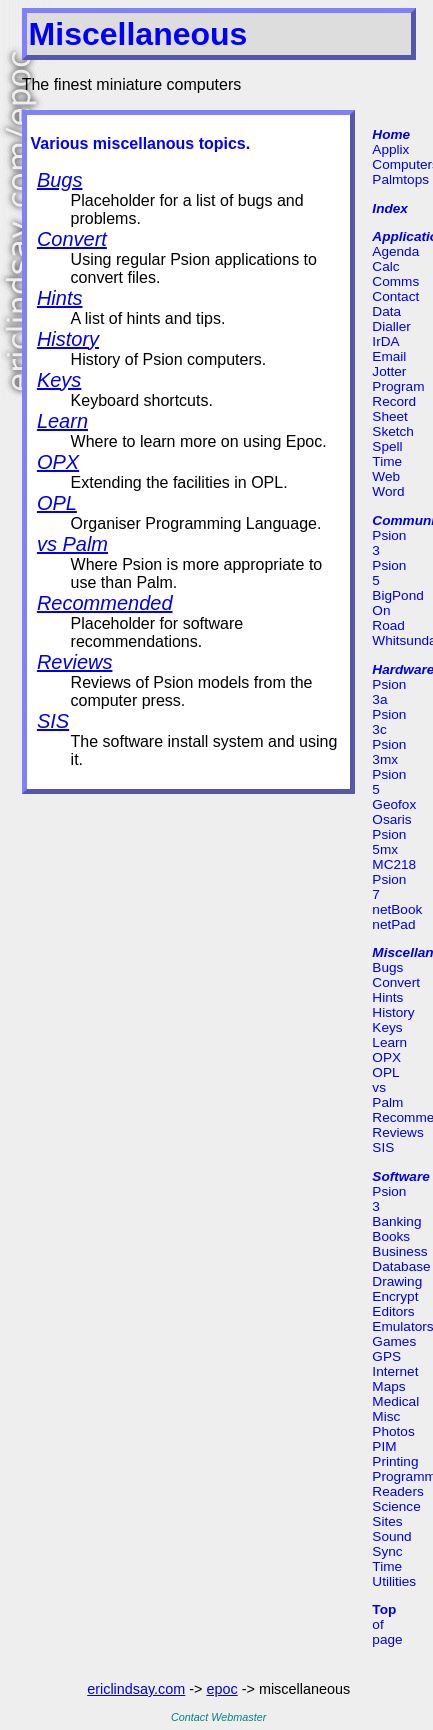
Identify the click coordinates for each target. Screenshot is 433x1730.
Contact (395, 296)
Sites (387, 1521)
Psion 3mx (389, 752)
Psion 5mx (389, 842)
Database (401, 1266)
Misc (386, 1416)
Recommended (105, 603)
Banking (396, 1221)
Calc (385, 266)
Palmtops (400, 179)
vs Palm (72, 544)
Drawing (397, 1281)
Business (399, 1251)
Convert (72, 239)
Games (394, 1341)
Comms (395, 281)
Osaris (391, 819)
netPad (393, 924)
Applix (390, 149)
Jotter (389, 371)
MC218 (394, 864)
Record (394, 401)
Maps (388, 1386)
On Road (388, 618)
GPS (386, 1356)
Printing (395, 1461)
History (68, 339)
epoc (222, 1689)
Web (386, 476)
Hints (60, 298)
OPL (57, 503)
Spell (387, 446)
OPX (58, 462)
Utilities (394, 1581)
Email (389, 356)
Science (396, 1506)
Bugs (60, 180)
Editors (393, 1311)
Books (391, 1236)
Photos (393, 1431)
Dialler (391, 326)
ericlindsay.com (136, 1689)
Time (387, 461)
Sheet (390, 416)
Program (398, 386)
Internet (395, 1371)
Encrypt (395, 1296)
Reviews (75, 662)
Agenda (395, 251)
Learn (62, 421)
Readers (397, 1491)
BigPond (397, 595)
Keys (59, 380)
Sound (391, 1536)
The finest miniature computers (132, 84)
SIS (53, 721)
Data (386, 311)
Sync (387, 1551)
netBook (397, 909)
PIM (384, 1446)
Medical (395, 1401)
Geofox (394, 804)
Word (388, 491)
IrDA (385, 341)
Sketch (393, 431)
